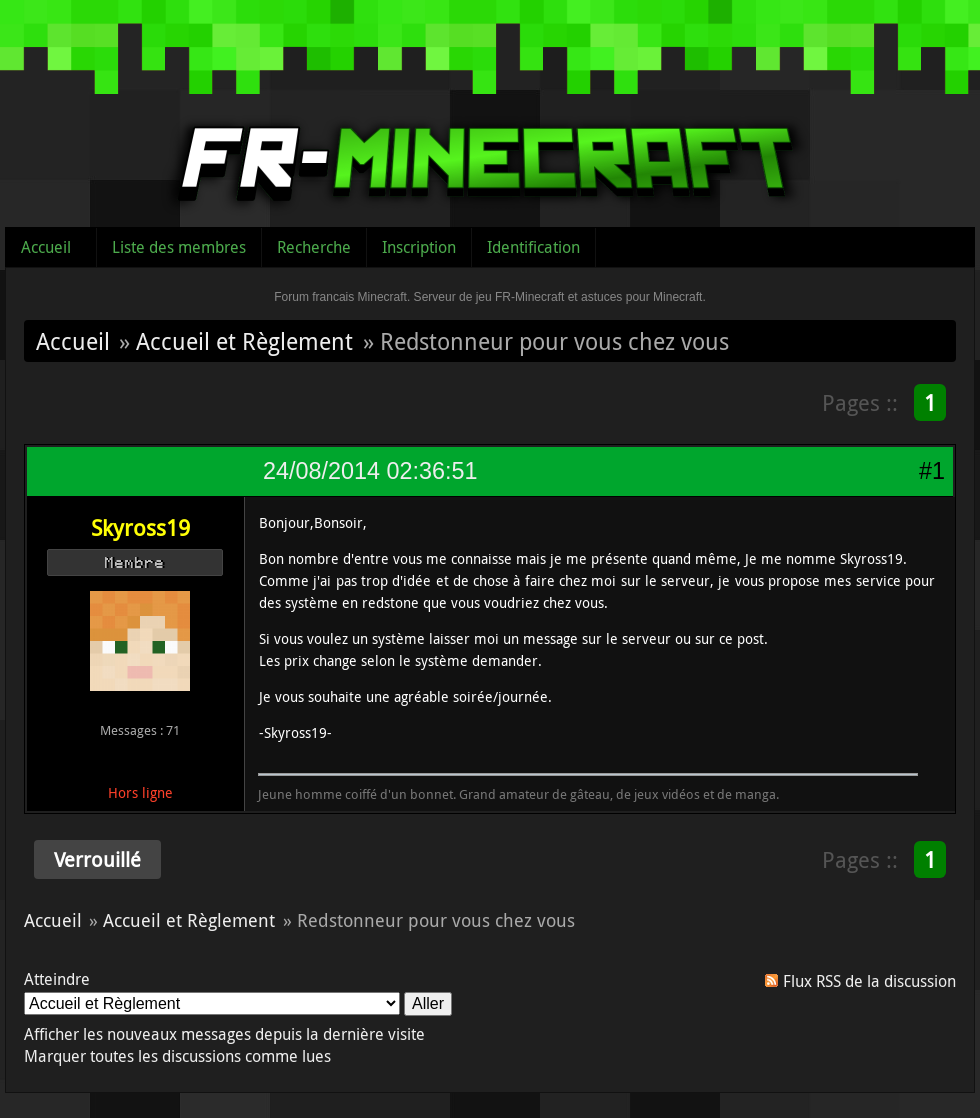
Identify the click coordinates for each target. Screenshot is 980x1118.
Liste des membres (179, 247)
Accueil (46, 247)
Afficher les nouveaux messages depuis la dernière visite (224, 1034)
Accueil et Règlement (244, 341)
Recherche (314, 247)
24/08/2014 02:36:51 (370, 471)
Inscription (419, 247)
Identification (533, 247)
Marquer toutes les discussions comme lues (177, 1056)
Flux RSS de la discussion (869, 981)
